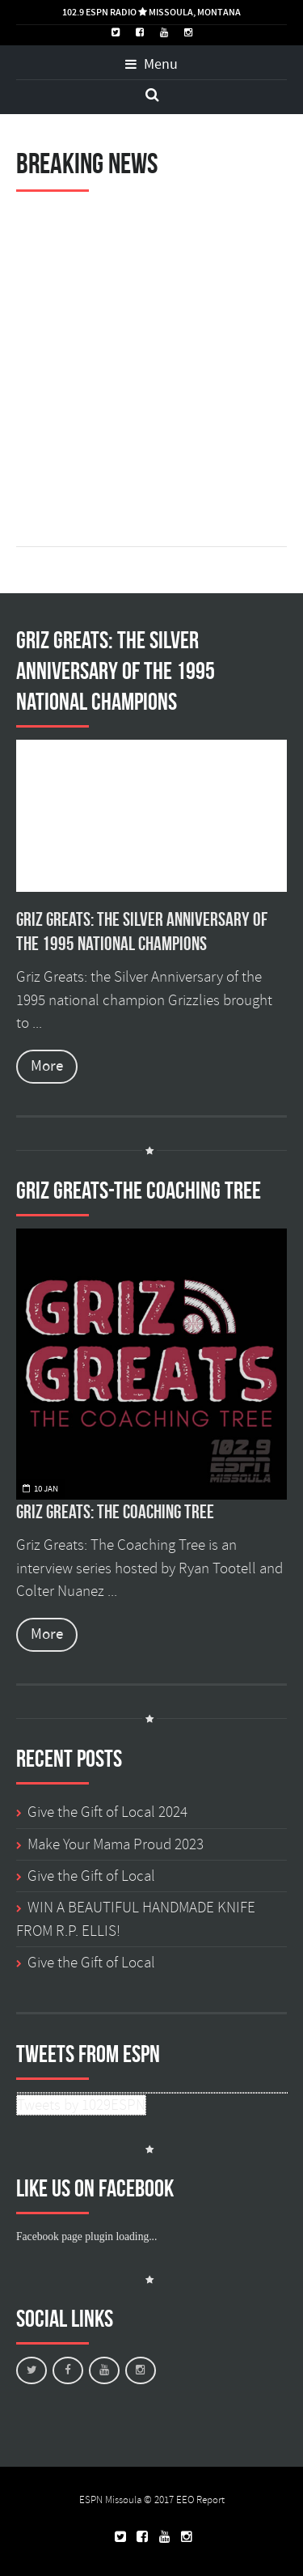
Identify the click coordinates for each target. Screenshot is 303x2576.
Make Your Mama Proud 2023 (115, 1844)
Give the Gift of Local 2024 (107, 1812)
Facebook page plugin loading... (86, 2236)
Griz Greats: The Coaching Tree (115, 1511)
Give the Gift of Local (91, 1876)
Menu (151, 64)
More (47, 1066)
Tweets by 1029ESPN (81, 2105)
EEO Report (200, 2499)
